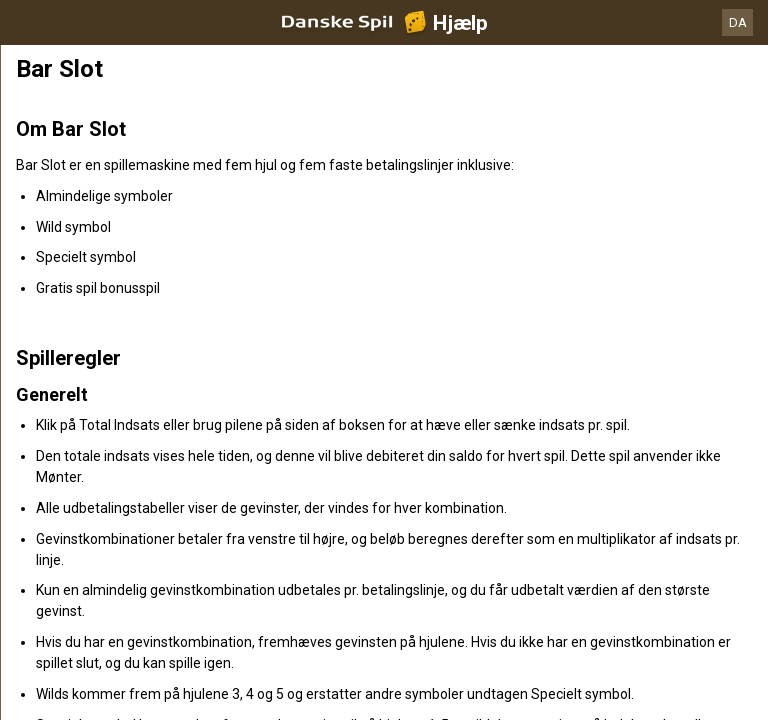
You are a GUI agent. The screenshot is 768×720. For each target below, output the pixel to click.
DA (738, 22)
